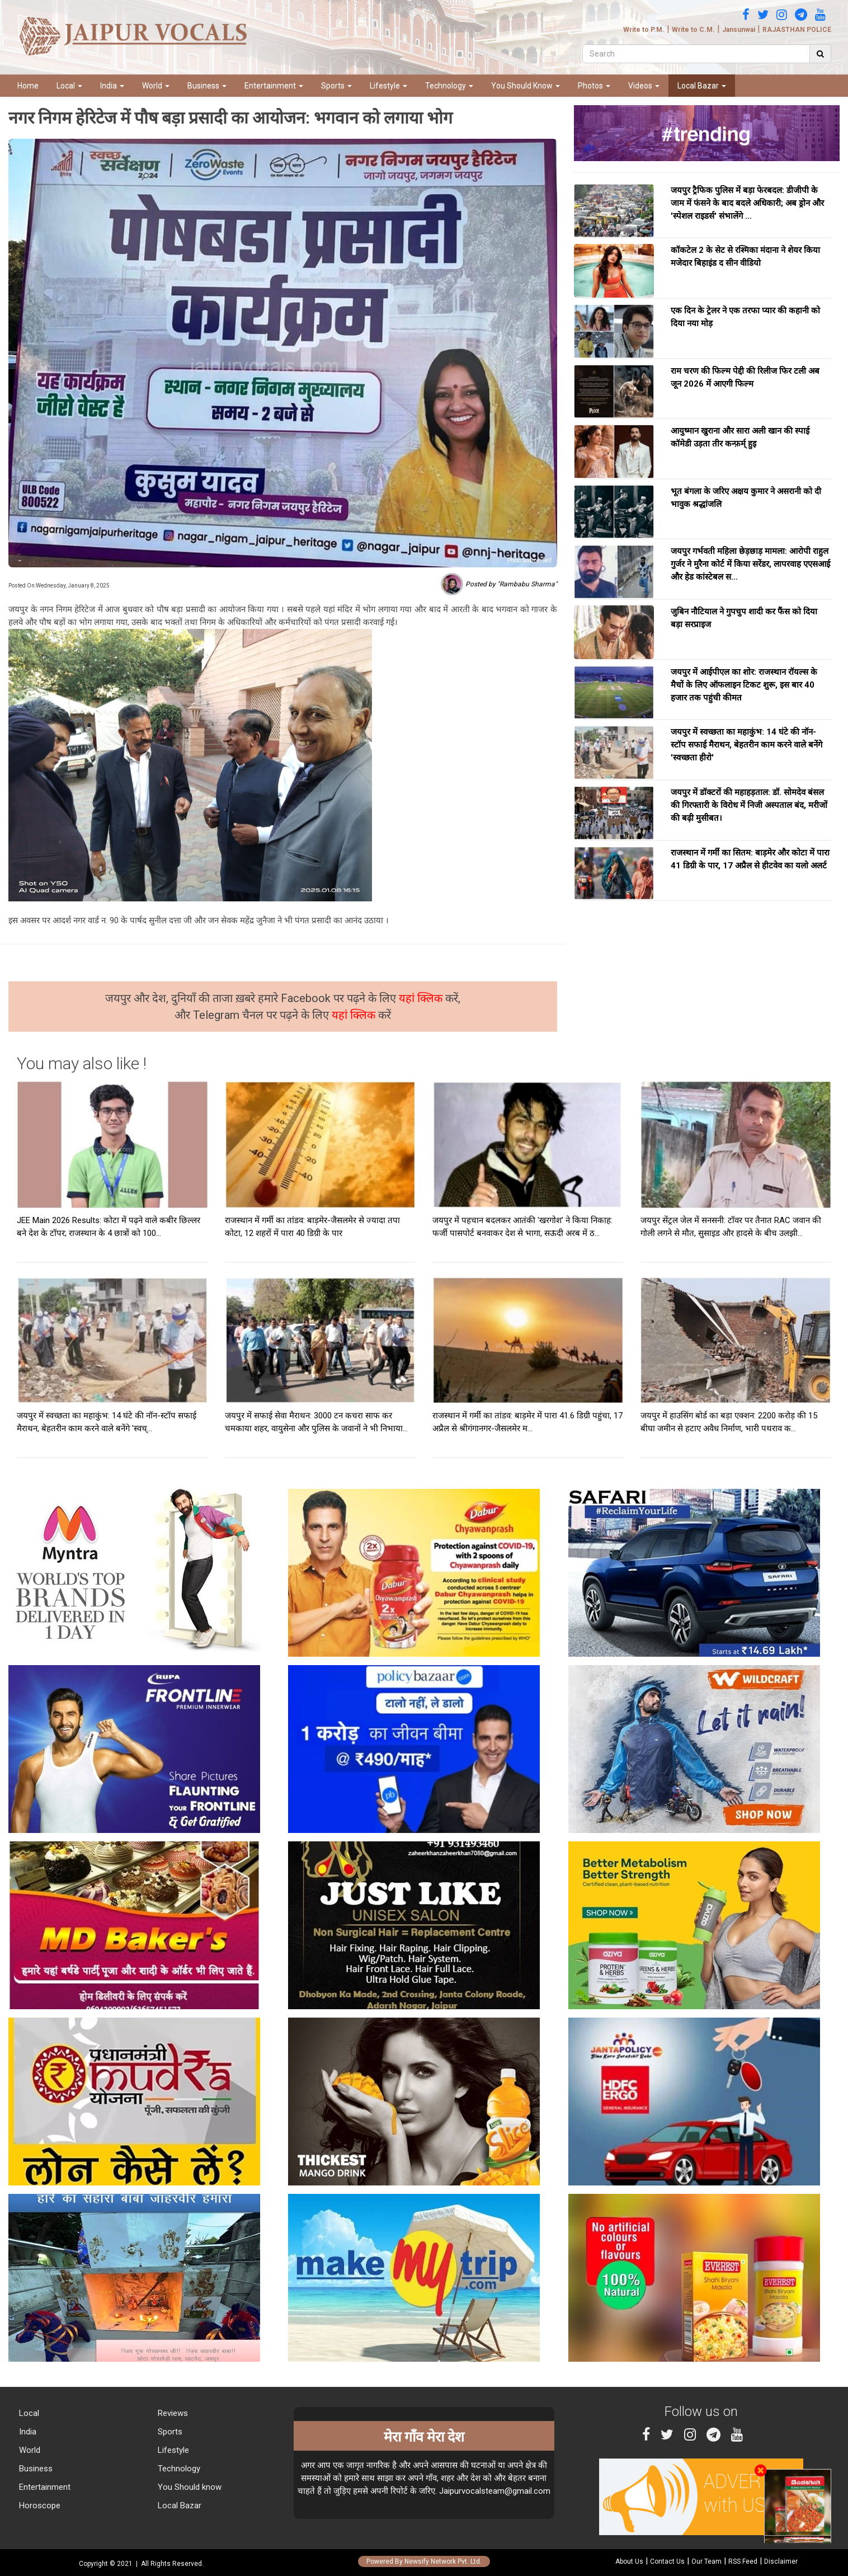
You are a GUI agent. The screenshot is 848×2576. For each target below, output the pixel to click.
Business (207, 85)
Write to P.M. (644, 30)
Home (28, 85)
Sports (336, 85)
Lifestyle (388, 85)
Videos (643, 85)
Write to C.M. (693, 30)
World (155, 85)
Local (69, 85)
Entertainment (273, 85)
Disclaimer (781, 2561)
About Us (629, 2561)
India (112, 85)
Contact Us (667, 2561)
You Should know (189, 2487)
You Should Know (525, 85)
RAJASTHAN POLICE (796, 30)
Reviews (172, 2413)
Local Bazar (701, 85)
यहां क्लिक (422, 998)
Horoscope (38, 2505)
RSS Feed (742, 2561)
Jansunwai (738, 30)
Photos (594, 85)
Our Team (706, 2561)
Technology (449, 85)
